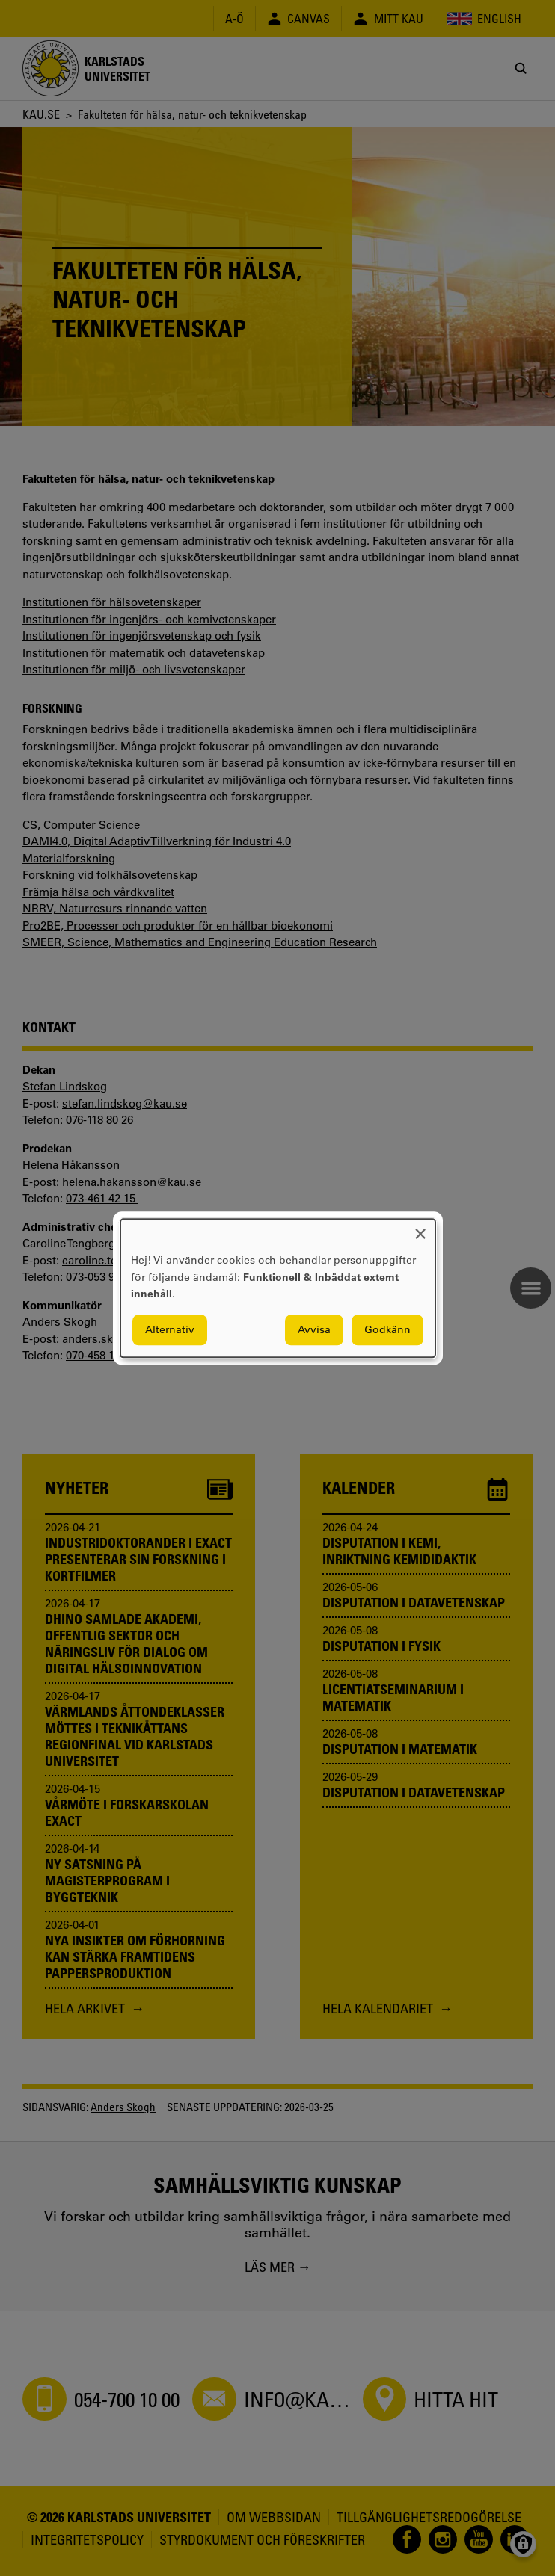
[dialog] (277, 1288)
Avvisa (314, 1329)
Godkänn (387, 1329)
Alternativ (169, 1329)
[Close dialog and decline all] (420, 1228)
